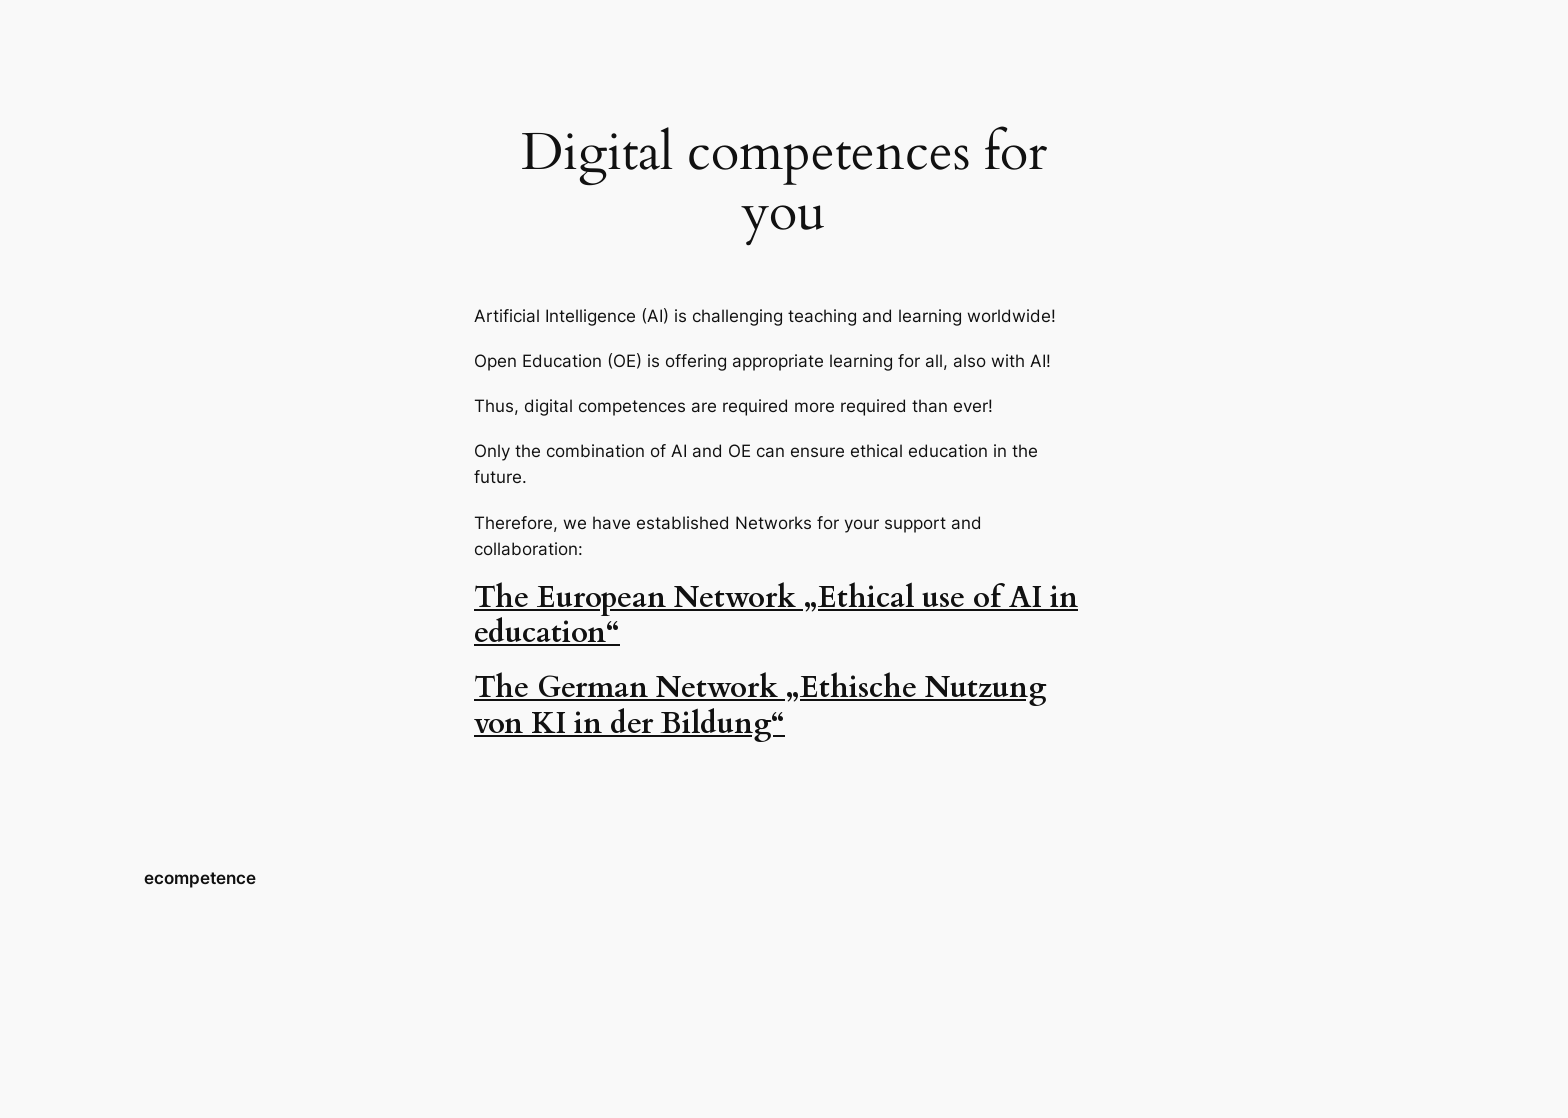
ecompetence (200, 878)
